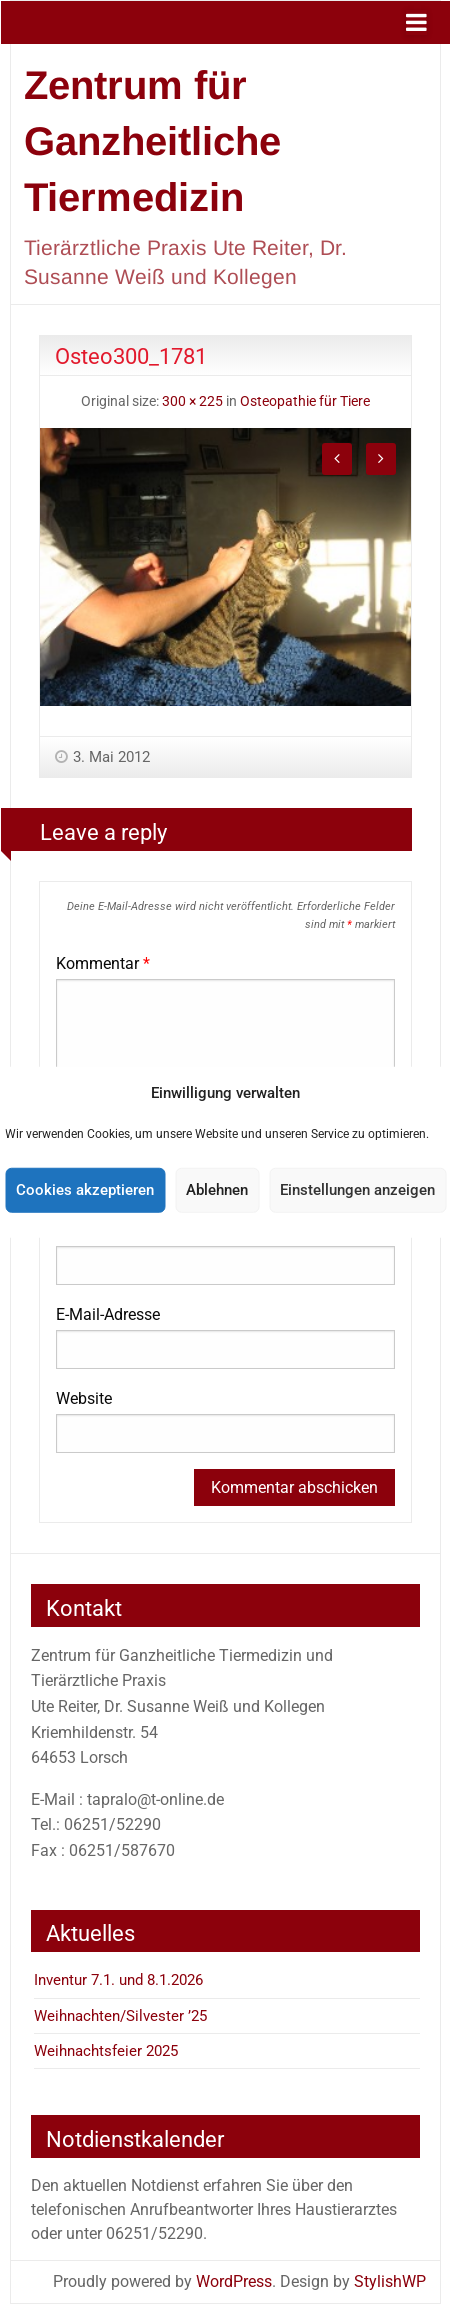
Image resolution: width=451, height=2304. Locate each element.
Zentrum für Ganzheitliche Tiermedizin (152, 141)
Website (84, 1398)
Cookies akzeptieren (85, 1190)
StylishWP (390, 2281)
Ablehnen (217, 1190)
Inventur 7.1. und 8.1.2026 (118, 1980)
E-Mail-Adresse (108, 1314)
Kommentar (103, 963)
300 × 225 (192, 401)
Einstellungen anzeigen (357, 1190)
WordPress (234, 2281)
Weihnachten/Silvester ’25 (120, 2016)
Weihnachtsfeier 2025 (106, 2051)
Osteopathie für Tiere (305, 401)
